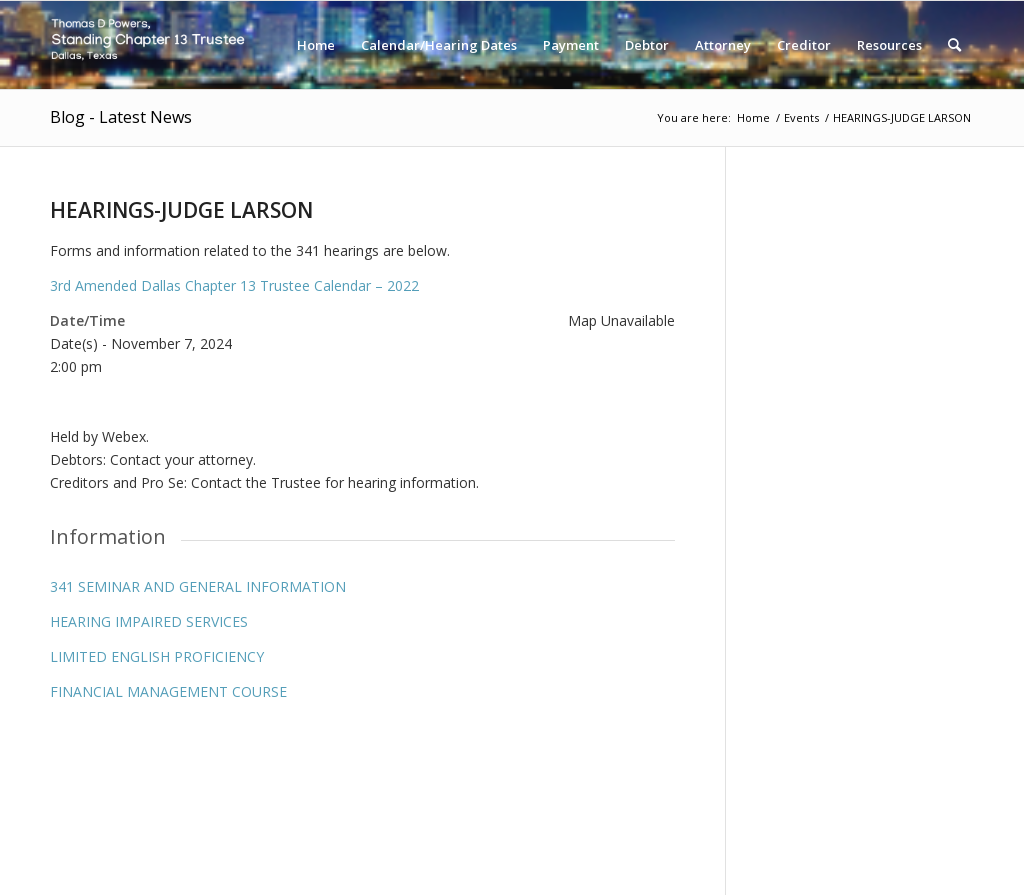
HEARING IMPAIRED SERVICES (149, 621)
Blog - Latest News (121, 117)
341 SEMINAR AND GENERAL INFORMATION (198, 586)
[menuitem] (316, 45)
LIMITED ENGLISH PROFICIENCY (157, 656)
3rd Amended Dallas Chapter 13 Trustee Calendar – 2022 (234, 285)
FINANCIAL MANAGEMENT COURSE (168, 691)
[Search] (954, 45)
